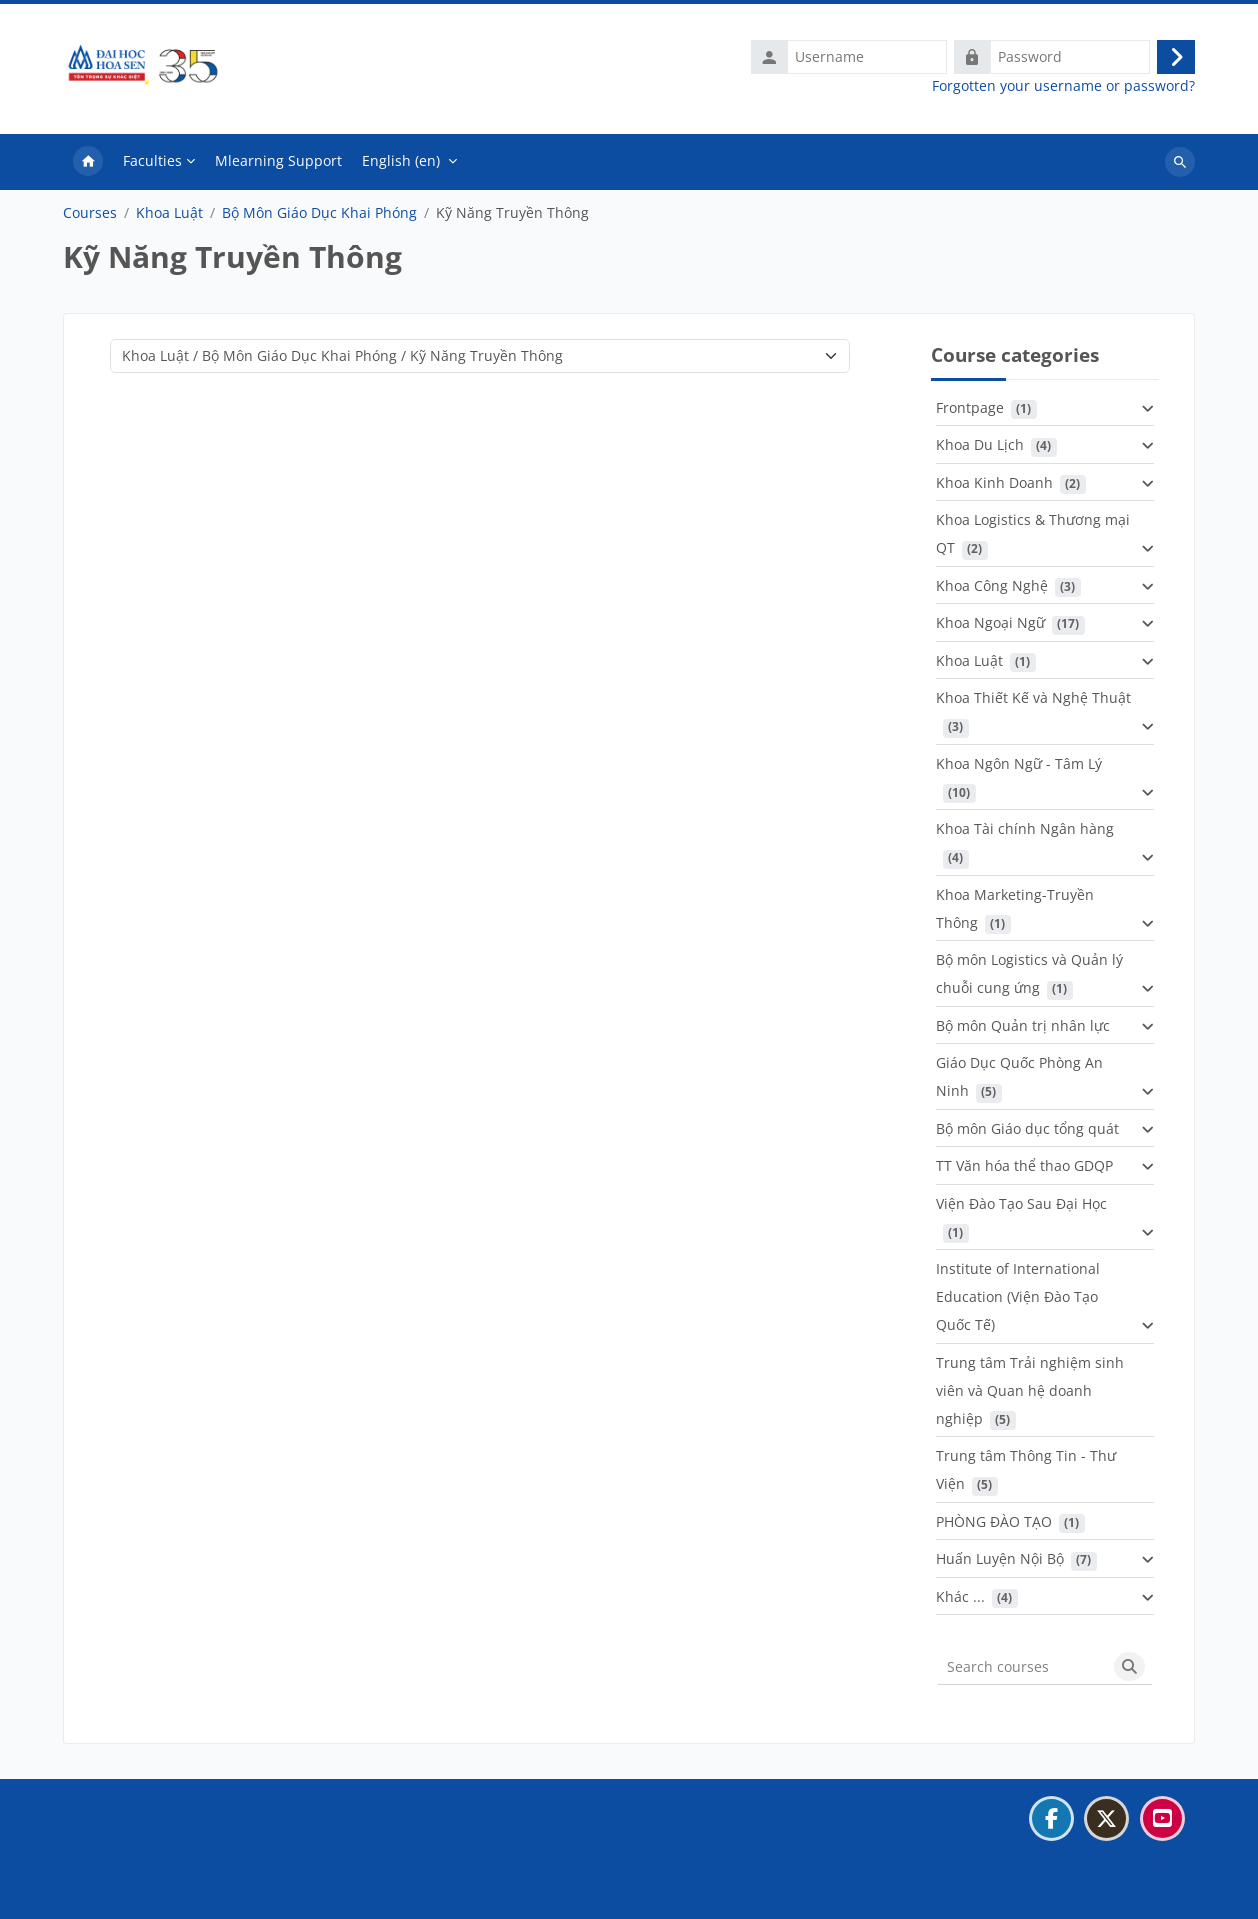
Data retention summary (155, 1867)
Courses (90, 217)
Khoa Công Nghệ (992, 589)
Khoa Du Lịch (980, 449)
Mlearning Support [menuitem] (278, 164)
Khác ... (960, 1600)
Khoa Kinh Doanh (994, 486)
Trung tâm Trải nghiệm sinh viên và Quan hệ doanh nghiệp (1030, 1394)
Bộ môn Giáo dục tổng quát (1027, 1132)
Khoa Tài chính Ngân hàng (1025, 833)
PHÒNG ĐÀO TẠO (994, 1525)
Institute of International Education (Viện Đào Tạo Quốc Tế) (1018, 1301)
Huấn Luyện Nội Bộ (1000, 1563)
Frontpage (970, 411)
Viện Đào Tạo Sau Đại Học (1021, 1207)
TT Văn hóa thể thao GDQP (1024, 1170)
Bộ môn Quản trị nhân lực (1023, 1029)
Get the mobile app (137, 1892)
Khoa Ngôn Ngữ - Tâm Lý (1019, 767)
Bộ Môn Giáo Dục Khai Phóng (319, 217)
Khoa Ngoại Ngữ (990, 627)
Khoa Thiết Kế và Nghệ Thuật (1033, 702)
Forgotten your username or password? (1063, 88)
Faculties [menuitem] (152, 164)
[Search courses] (1022, 1671)
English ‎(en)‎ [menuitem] (401, 164)
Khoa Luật (169, 217)
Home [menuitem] (88, 166)
